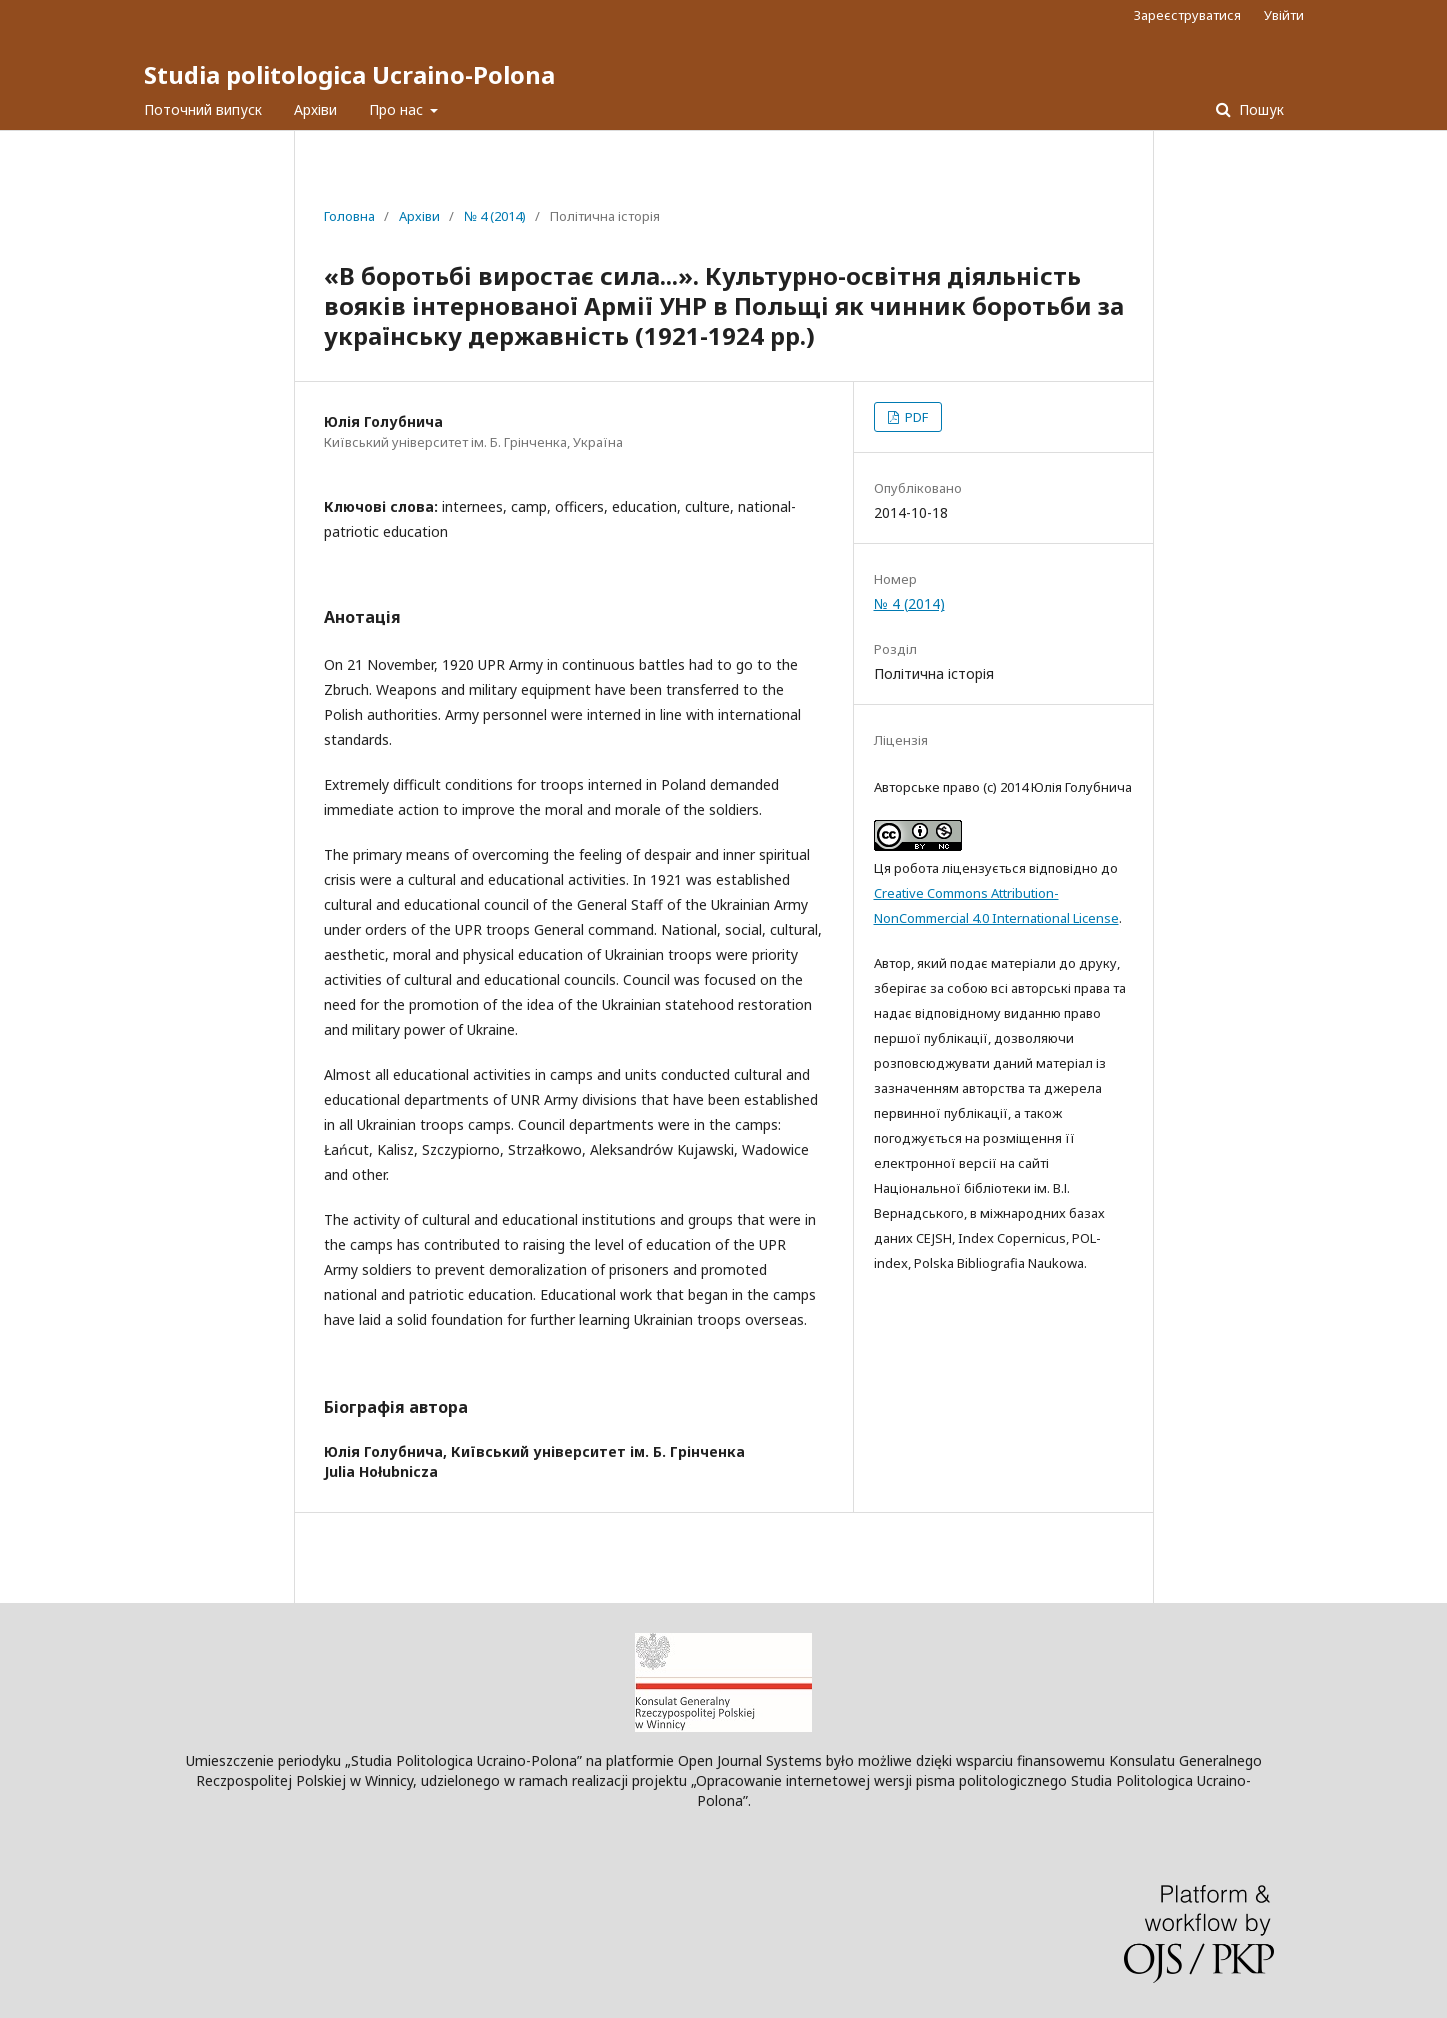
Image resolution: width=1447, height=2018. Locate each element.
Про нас (398, 109)
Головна (349, 216)
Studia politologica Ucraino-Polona (349, 74)
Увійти (1284, 15)
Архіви (315, 109)
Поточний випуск (203, 109)
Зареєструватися (1187, 15)
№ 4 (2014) (495, 216)
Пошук (1259, 109)
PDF (915, 417)
